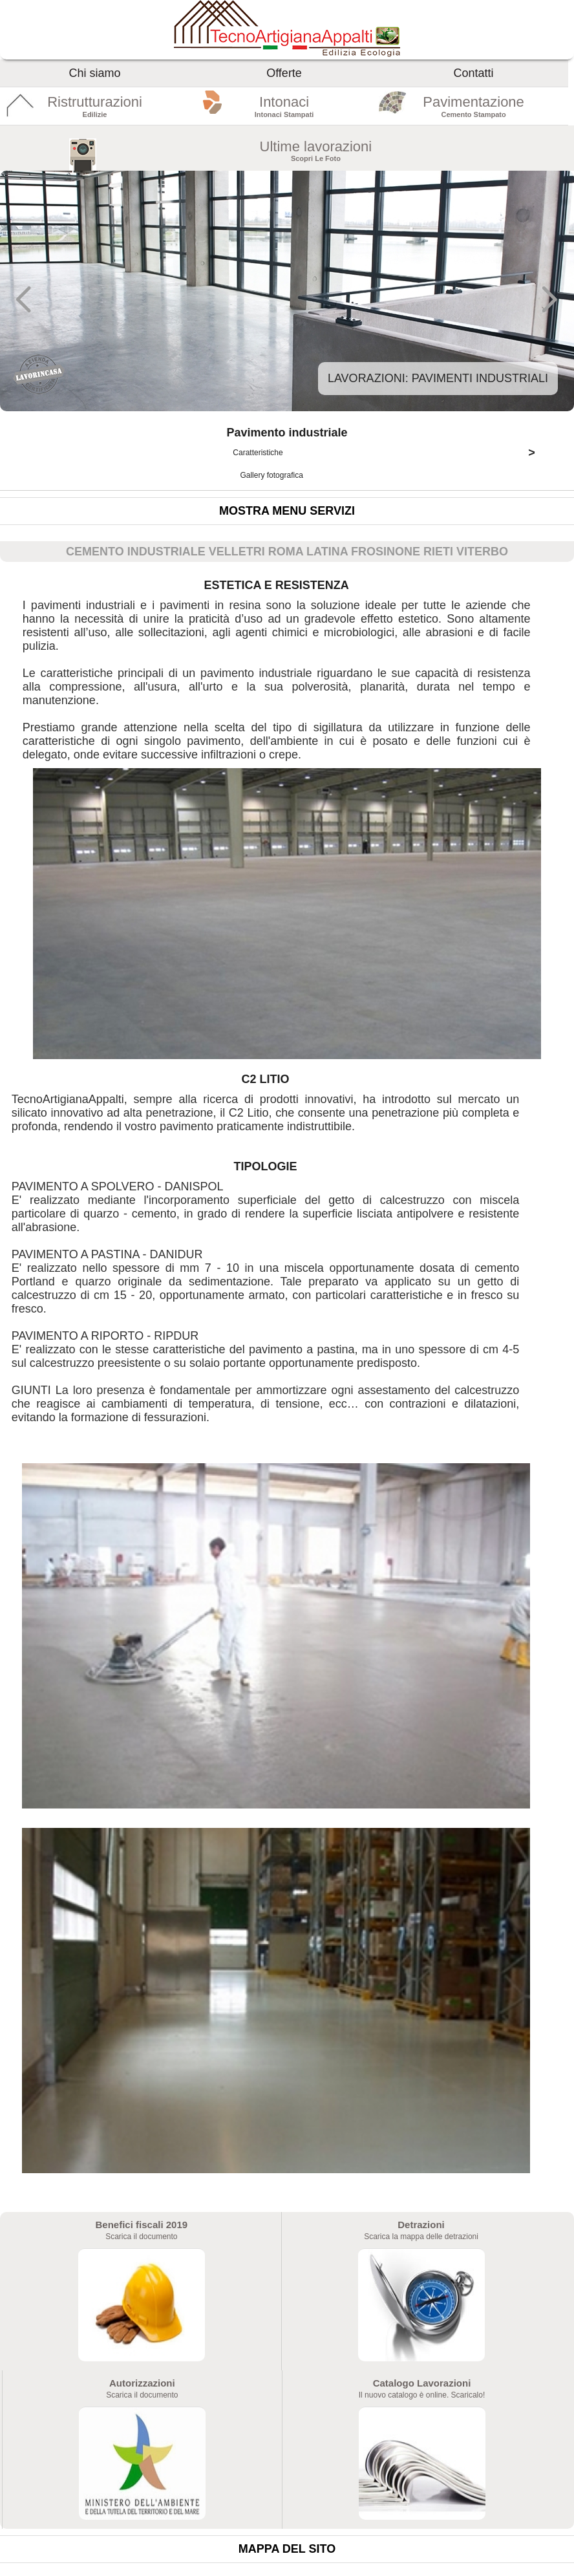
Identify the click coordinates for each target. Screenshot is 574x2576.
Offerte (284, 73)
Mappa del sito (287, 2548)
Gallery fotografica (272, 475)
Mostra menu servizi (287, 510)
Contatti (474, 73)
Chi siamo (95, 73)
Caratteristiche (389, 452)
